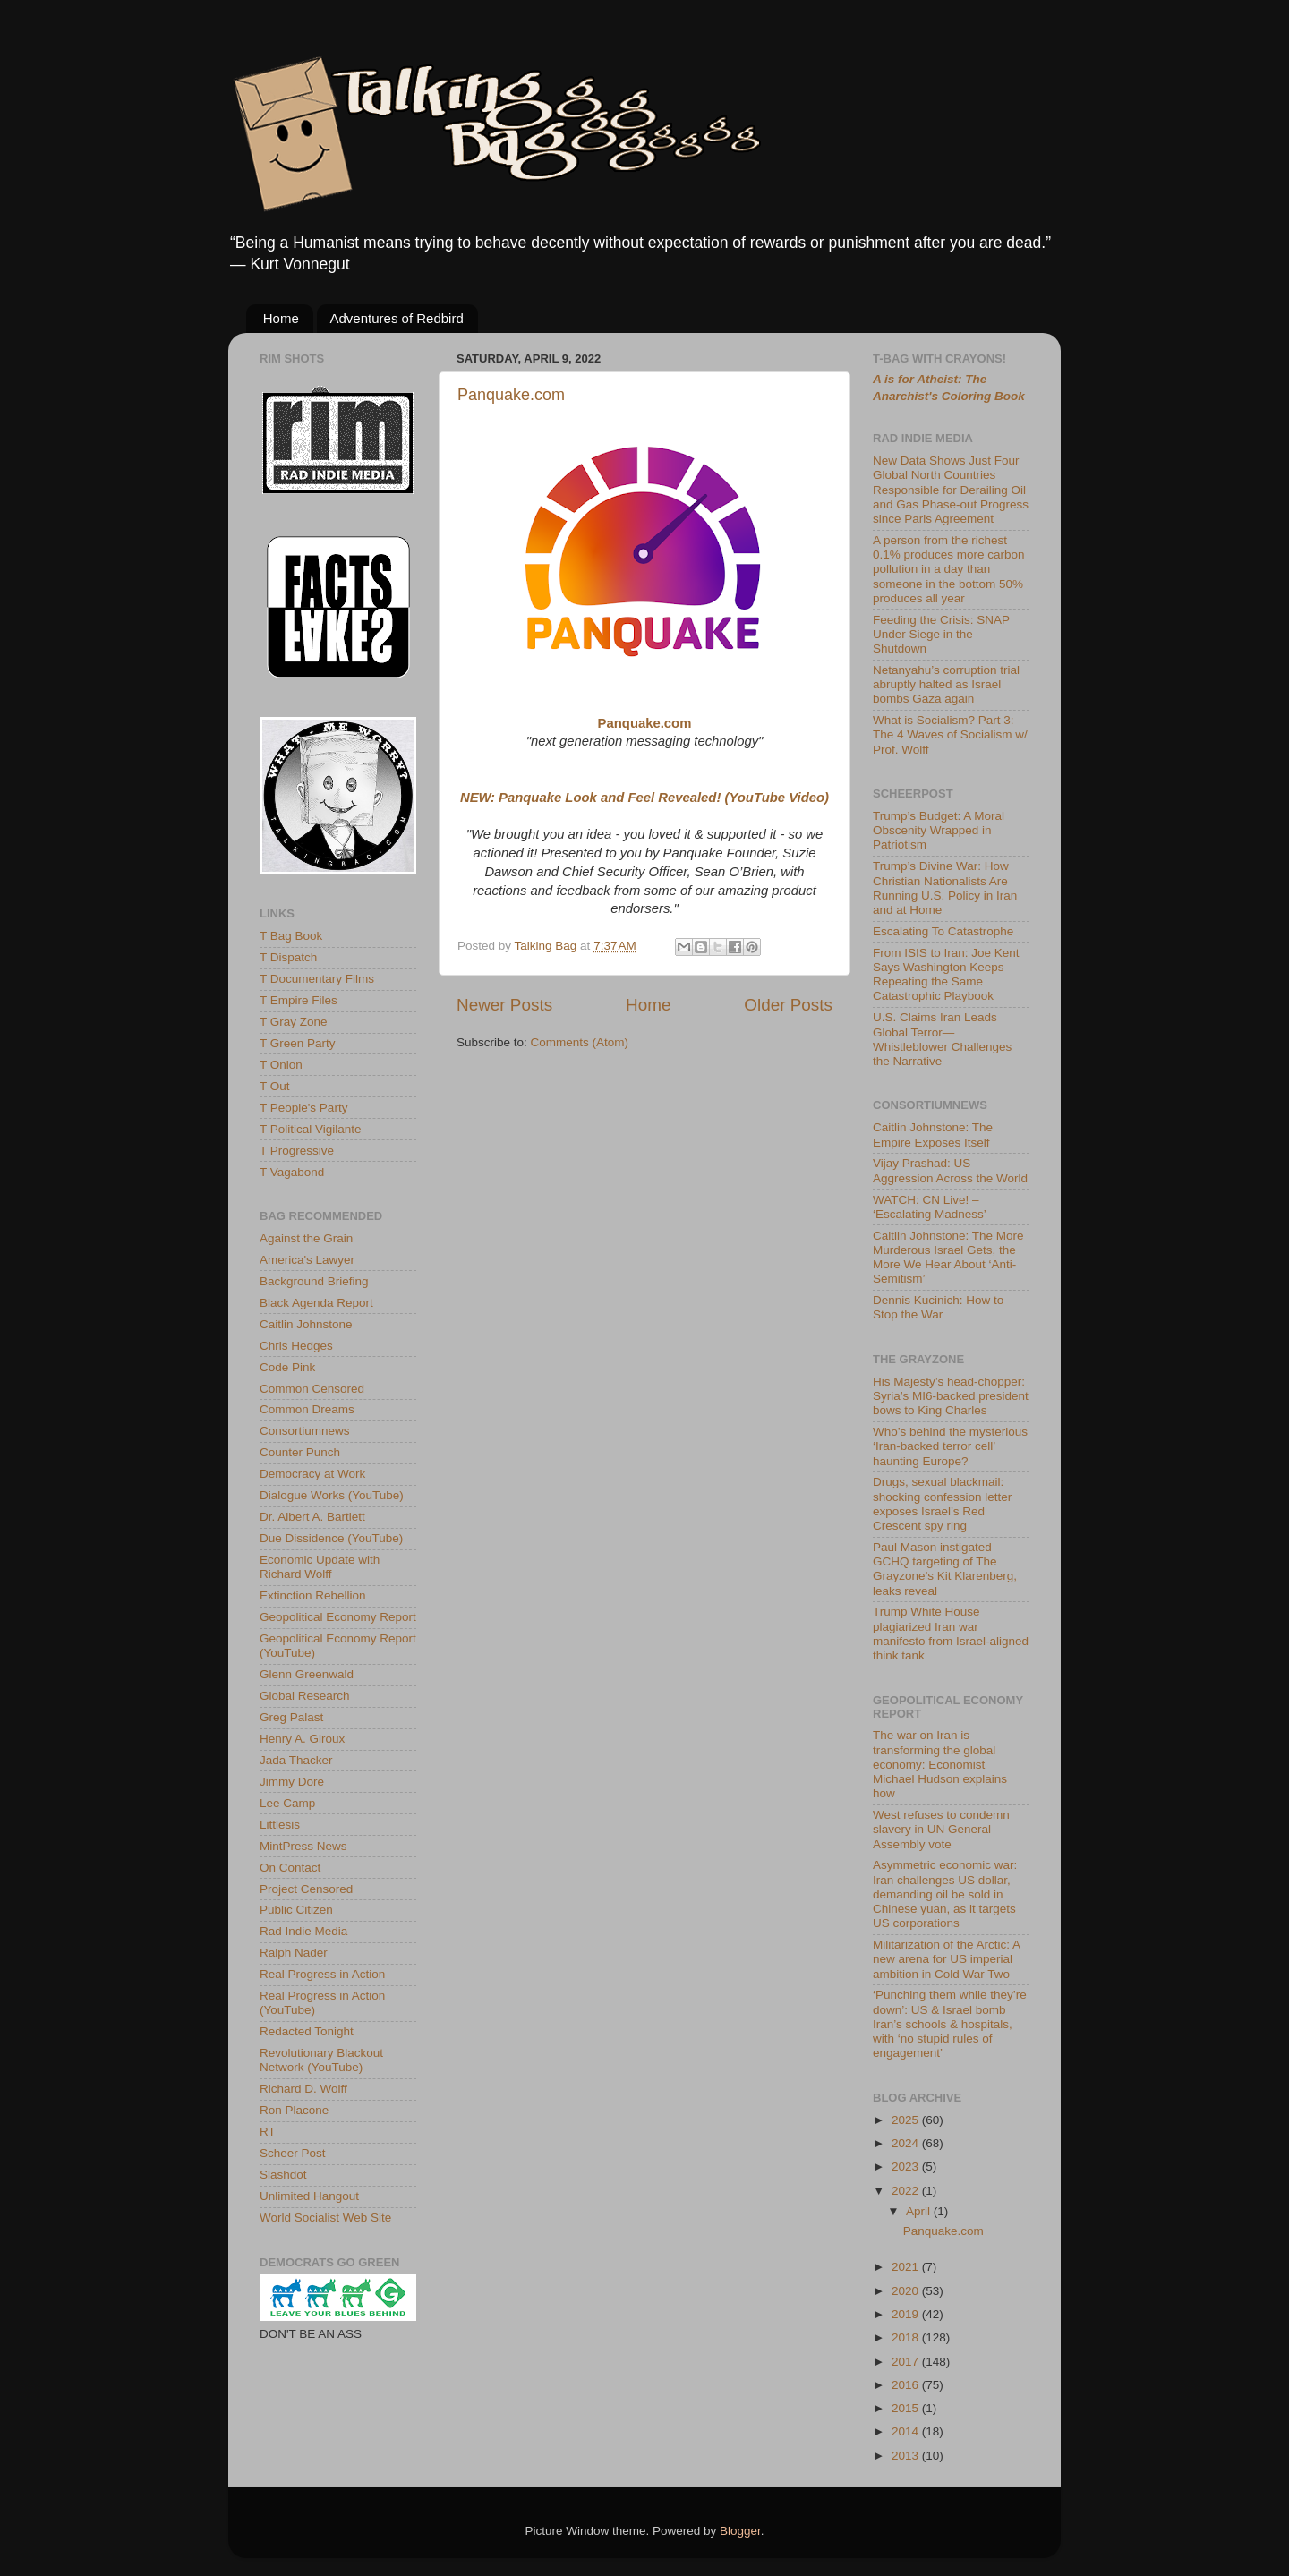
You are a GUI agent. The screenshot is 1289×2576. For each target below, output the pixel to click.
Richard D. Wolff (303, 2088)
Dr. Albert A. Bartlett (312, 1516)
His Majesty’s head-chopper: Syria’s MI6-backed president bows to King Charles (951, 1396)
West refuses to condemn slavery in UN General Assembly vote (941, 1829)
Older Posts (788, 1004)
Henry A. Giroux (302, 1738)
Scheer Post (293, 2153)
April (920, 2211)
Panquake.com (511, 395)
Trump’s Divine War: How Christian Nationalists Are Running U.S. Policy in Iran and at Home (945, 888)
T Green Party (298, 1043)
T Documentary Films (317, 978)
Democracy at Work (312, 1473)
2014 (907, 2431)
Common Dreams (307, 1409)
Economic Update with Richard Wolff (320, 1567)
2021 (907, 2266)
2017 (907, 2361)
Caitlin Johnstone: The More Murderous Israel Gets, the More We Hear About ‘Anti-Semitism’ (948, 1257)
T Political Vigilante (311, 1129)
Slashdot (283, 2174)
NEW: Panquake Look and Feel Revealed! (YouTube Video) (644, 797)
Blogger (740, 2531)
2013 (907, 2455)
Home (281, 318)
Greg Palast (291, 1717)
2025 (907, 2120)
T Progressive (297, 1150)
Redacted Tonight (307, 2031)
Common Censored (312, 1388)
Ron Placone (294, 2110)
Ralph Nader (294, 1952)
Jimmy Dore (292, 1781)
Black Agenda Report (316, 1302)
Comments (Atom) (580, 1042)
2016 (907, 2385)
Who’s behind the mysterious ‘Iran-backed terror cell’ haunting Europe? (950, 1446)
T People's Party (303, 1107)
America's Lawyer (307, 1260)
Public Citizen (296, 1909)
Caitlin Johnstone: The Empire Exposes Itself (933, 1134)
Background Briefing (314, 1281)
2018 (907, 2337)
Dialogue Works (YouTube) (332, 1495)
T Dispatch (288, 957)
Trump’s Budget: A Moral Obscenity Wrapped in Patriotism (938, 830)
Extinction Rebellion (313, 1595)
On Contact (290, 1867)
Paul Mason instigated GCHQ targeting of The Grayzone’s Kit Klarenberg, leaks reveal (945, 1569)
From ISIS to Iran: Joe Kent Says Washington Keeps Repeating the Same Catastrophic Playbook (946, 974)
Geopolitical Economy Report (338, 1617)
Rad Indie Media (303, 1931)
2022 (907, 2190)
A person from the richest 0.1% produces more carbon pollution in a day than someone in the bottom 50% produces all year (949, 569)
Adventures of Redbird (397, 318)
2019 (907, 2314)
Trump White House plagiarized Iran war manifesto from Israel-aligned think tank (951, 1633)
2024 (907, 2143)
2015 (907, 2408)
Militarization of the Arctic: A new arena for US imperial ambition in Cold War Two (946, 1959)
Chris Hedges (296, 1345)
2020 (907, 2291)
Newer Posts (504, 1004)
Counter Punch (300, 1452)
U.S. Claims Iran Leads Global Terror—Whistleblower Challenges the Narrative (942, 1039)
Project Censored (306, 1889)
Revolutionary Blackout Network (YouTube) (321, 2060)
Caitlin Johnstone (306, 1324)
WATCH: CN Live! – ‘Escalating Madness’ (929, 1207)
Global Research (305, 1695)
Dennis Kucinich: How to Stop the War (938, 1307)
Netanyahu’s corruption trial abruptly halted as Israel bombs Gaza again (946, 684)
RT (268, 2131)
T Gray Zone (294, 1021)
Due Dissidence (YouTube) (331, 1538)
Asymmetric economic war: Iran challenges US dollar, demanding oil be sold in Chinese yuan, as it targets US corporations (945, 1894)
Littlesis (280, 1824)
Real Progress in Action (322, 1974)
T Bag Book (291, 936)
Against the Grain (306, 1238)
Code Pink (287, 1367)
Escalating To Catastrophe (943, 931)
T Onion (281, 1064)
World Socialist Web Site (325, 2217)
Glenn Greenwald (307, 1674)
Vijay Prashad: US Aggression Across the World (950, 1170)
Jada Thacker (296, 1760)
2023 (907, 2166)
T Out (275, 1086)
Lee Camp (287, 1803)
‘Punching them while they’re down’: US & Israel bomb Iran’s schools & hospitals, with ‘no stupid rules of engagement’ (950, 2024)
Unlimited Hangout (309, 2196)
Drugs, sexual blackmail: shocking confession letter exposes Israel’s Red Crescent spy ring (942, 1503)
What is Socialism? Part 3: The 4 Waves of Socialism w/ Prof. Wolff (950, 734)
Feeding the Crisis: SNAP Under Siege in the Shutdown (941, 634)
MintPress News (303, 1846)
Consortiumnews (305, 1430)
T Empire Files (298, 1000)
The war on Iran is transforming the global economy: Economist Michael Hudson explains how (940, 1764)
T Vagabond (292, 1172)
